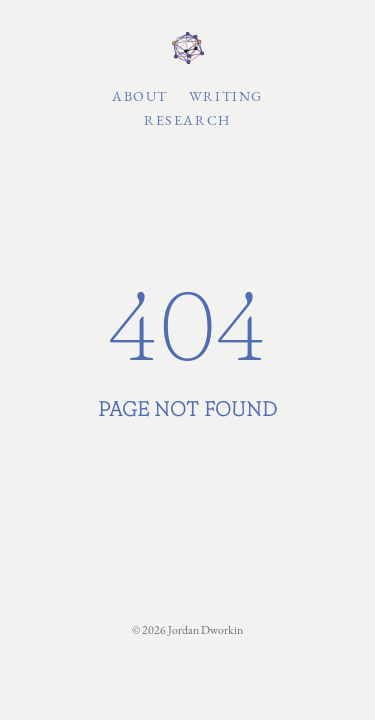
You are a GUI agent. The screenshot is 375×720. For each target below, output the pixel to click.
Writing (226, 96)
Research (187, 120)
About (140, 96)
